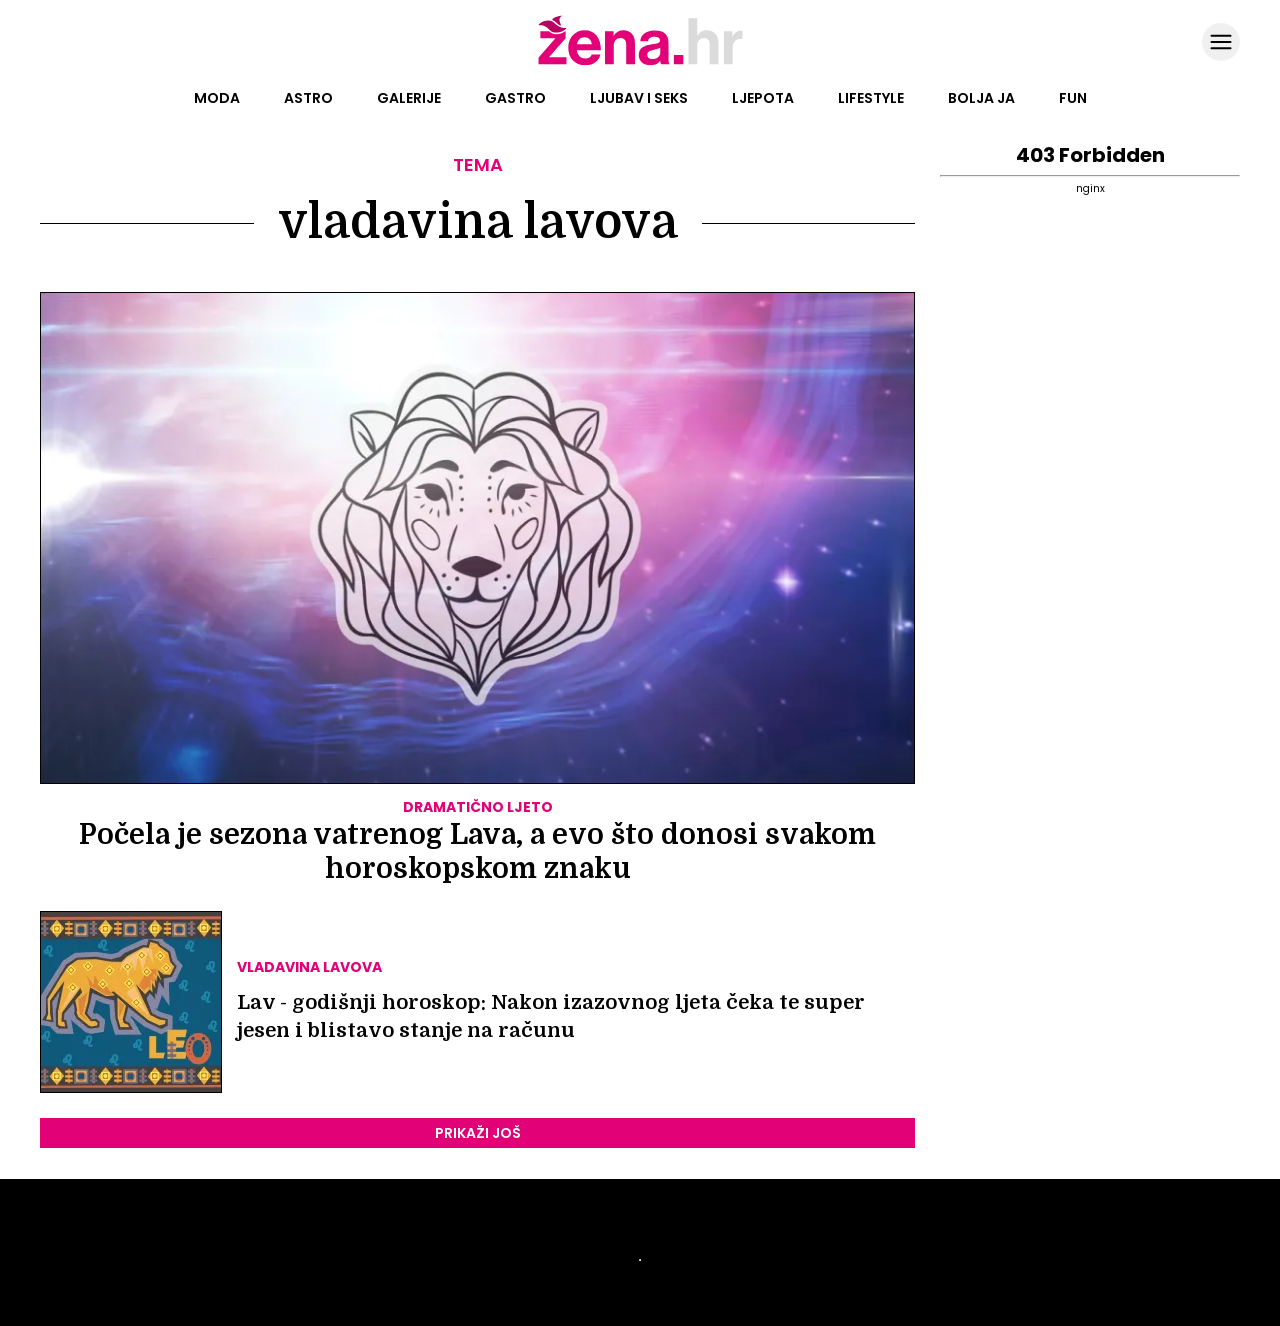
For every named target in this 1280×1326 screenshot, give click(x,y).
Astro (308, 98)
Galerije (409, 98)
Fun (1073, 98)
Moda (217, 98)
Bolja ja (981, 98)
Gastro (515, 98)
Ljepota (763, 98)
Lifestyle (871, 98)
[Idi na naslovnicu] (640, 63)
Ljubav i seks (639, 98)
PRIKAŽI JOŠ (478, 1133)
